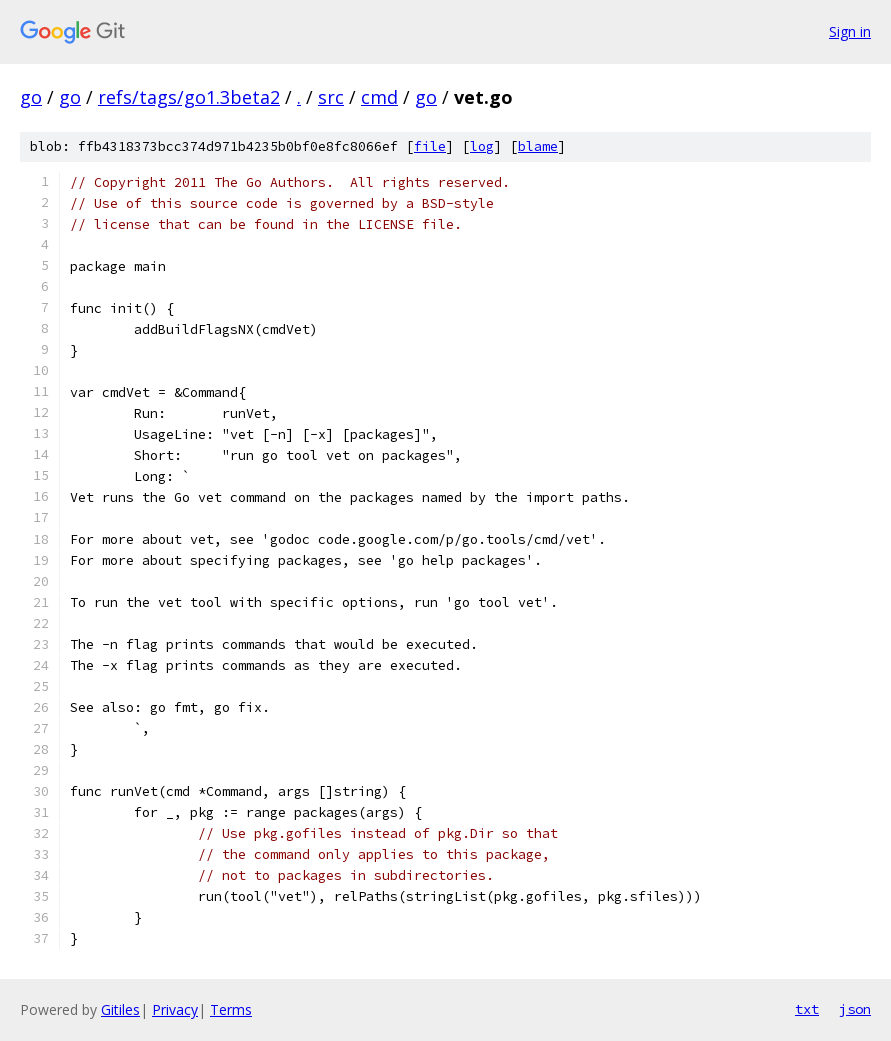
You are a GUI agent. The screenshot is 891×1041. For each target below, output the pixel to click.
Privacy (175, 1009)
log (482, 146)
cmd (379, 97)
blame (538, 146)
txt (807, 1009)
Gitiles (120, 1009)
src (331, 97)
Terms (231, 1009)
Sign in (850, 31)
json (855, 1009)
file (430, 146)
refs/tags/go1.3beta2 (189, 97)
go (31, 97)
